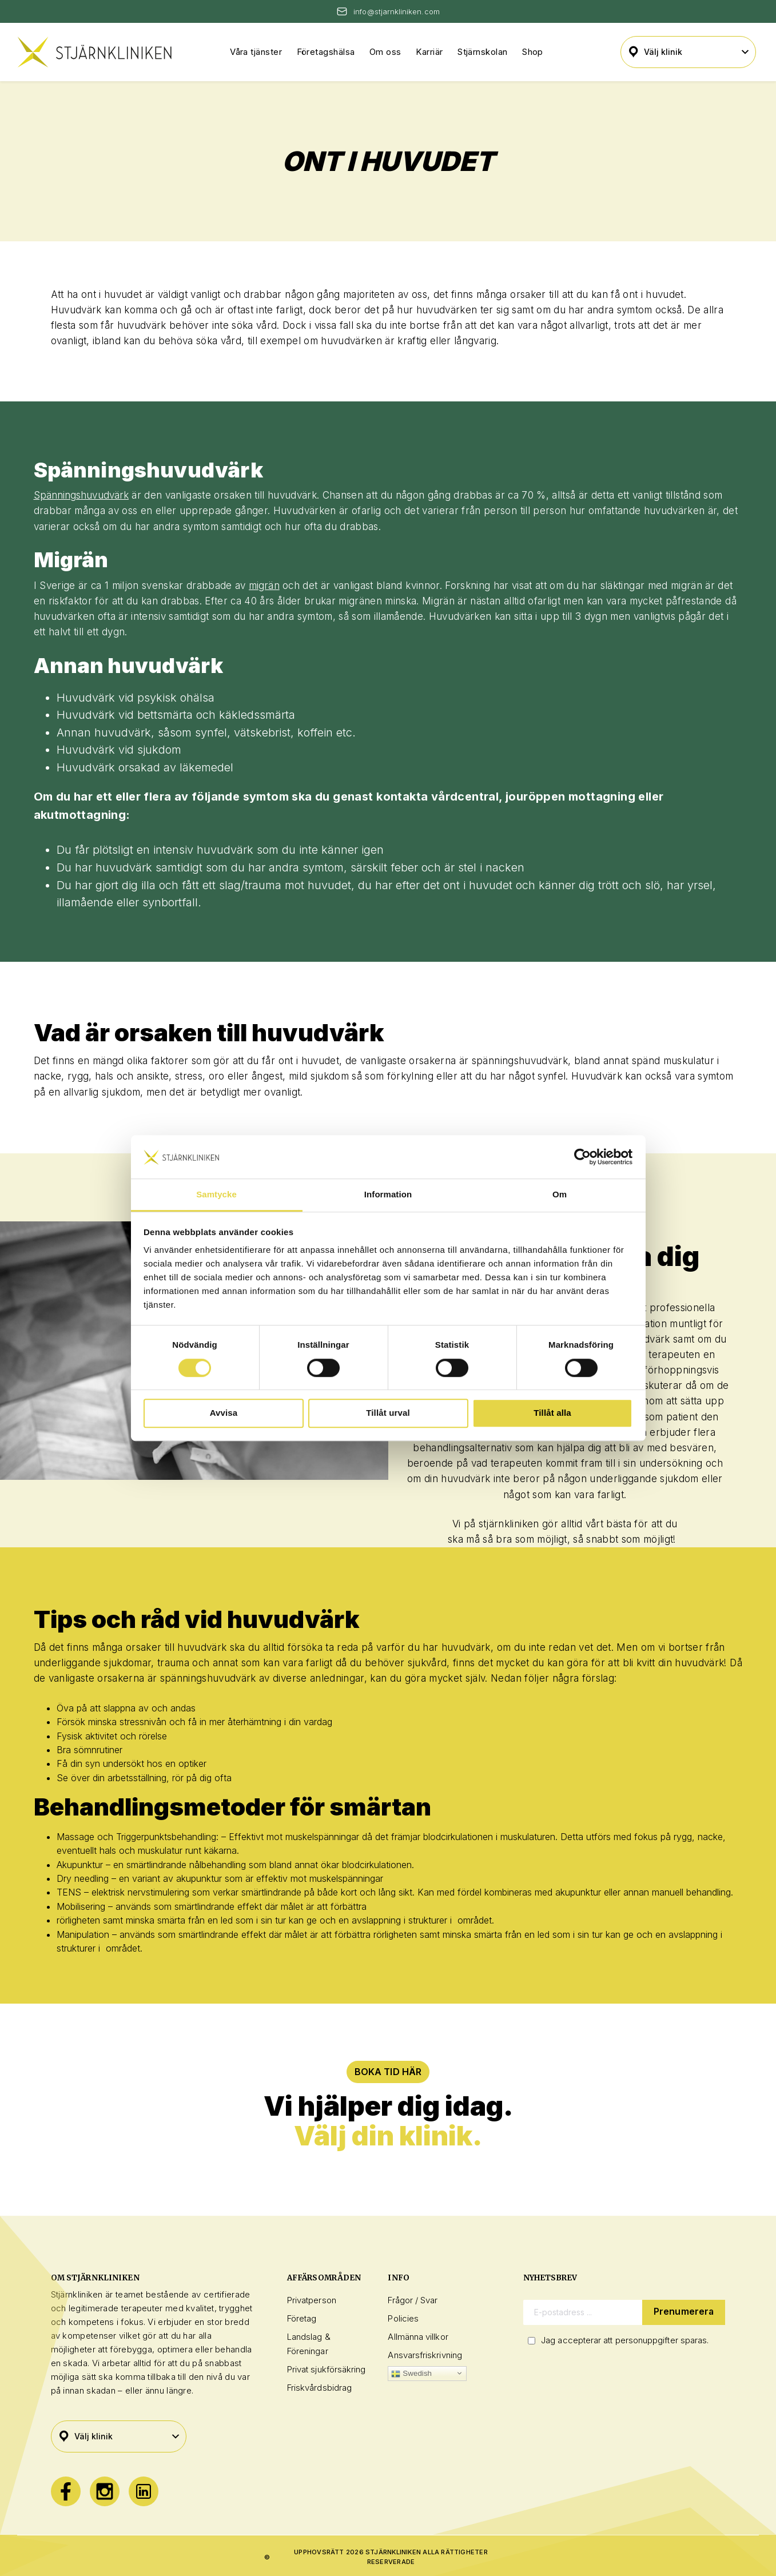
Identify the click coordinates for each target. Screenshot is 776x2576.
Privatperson (311, 2300)
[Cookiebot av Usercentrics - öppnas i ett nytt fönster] (582, 1156)
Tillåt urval (388, 1413)
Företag (302, 2318)
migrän (264, 585)
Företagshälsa (326, 51)
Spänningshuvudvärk (81, 495)
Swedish (411, 2373)
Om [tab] (559, 1195)
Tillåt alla (552, 1413)
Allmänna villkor (418, 2336)
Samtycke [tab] (216, 1195)
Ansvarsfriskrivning (424, 2355)
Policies (403, 2318)
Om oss (385, 51)
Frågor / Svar (412, 2300)
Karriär (429, 51)
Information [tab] (388, 1195)
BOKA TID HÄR (388, 2071)
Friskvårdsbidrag (319, 2387)
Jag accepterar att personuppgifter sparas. (625, 2340)
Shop (532, 51)
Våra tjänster (256, 51)
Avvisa (224, 1413)
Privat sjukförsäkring (326, 2369)
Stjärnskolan (482, 51)
